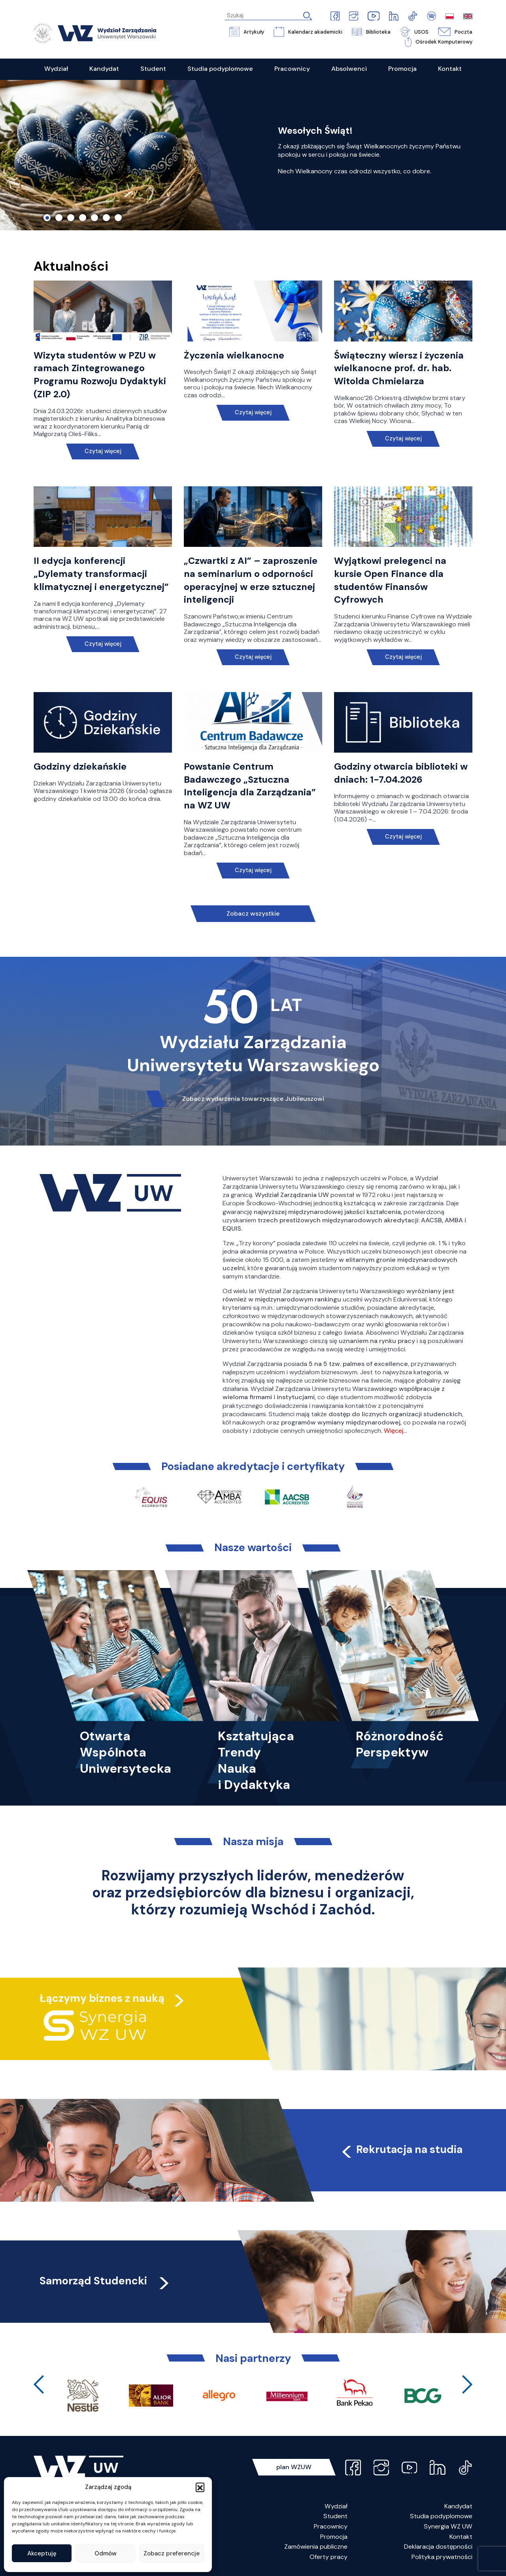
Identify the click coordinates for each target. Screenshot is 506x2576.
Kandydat (458, 2506)
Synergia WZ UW (448, 2526)
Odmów (105, 2553)
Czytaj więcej (103, 451)
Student (335, 2516)
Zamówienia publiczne (315, 2546)
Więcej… (395, 1430)
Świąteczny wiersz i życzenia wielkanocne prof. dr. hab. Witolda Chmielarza (399, 368)
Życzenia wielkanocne (234, 355)
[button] (200, 2487)
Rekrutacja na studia (401, 2149)
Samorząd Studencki (105, 2281)
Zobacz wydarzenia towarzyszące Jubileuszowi (253, 1099)
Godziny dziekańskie (80, 766)
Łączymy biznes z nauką (102, 1998)
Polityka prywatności (442, 2557)
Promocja (333, 2536)
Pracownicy (330, 2526)
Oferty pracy (328, 2557)
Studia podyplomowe (441, 2516)
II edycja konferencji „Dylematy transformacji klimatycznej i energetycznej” (101, 574)
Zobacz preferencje (171, 2553)
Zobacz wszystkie (253, 913)
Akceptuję (42, 2553)
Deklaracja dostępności (438, 2546)
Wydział (336, 2506)
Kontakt (460, 2536)
